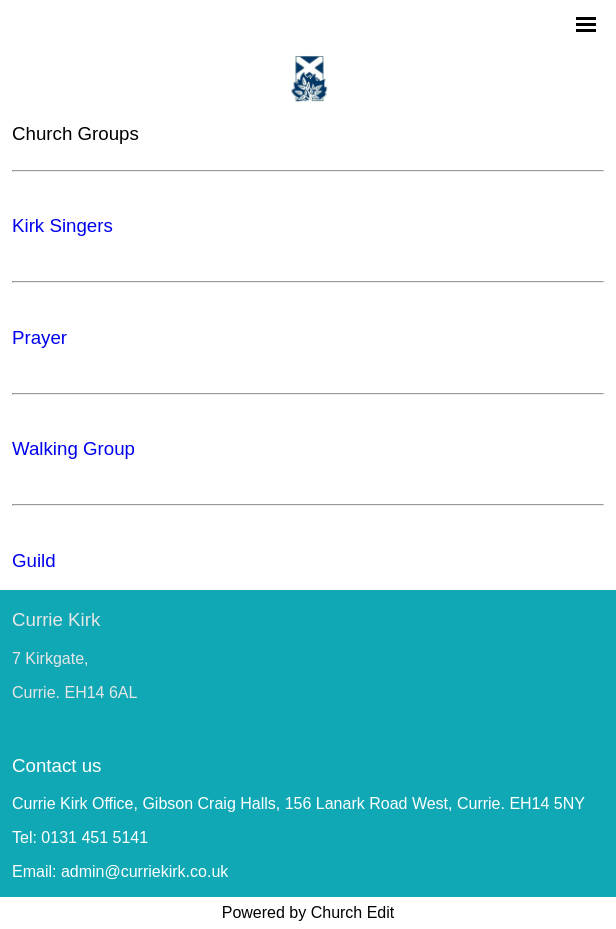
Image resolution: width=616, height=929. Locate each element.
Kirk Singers (62, 225)
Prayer (39, 337)
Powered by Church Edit (308, 912)
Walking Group (73, 448)
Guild (34, 560)
